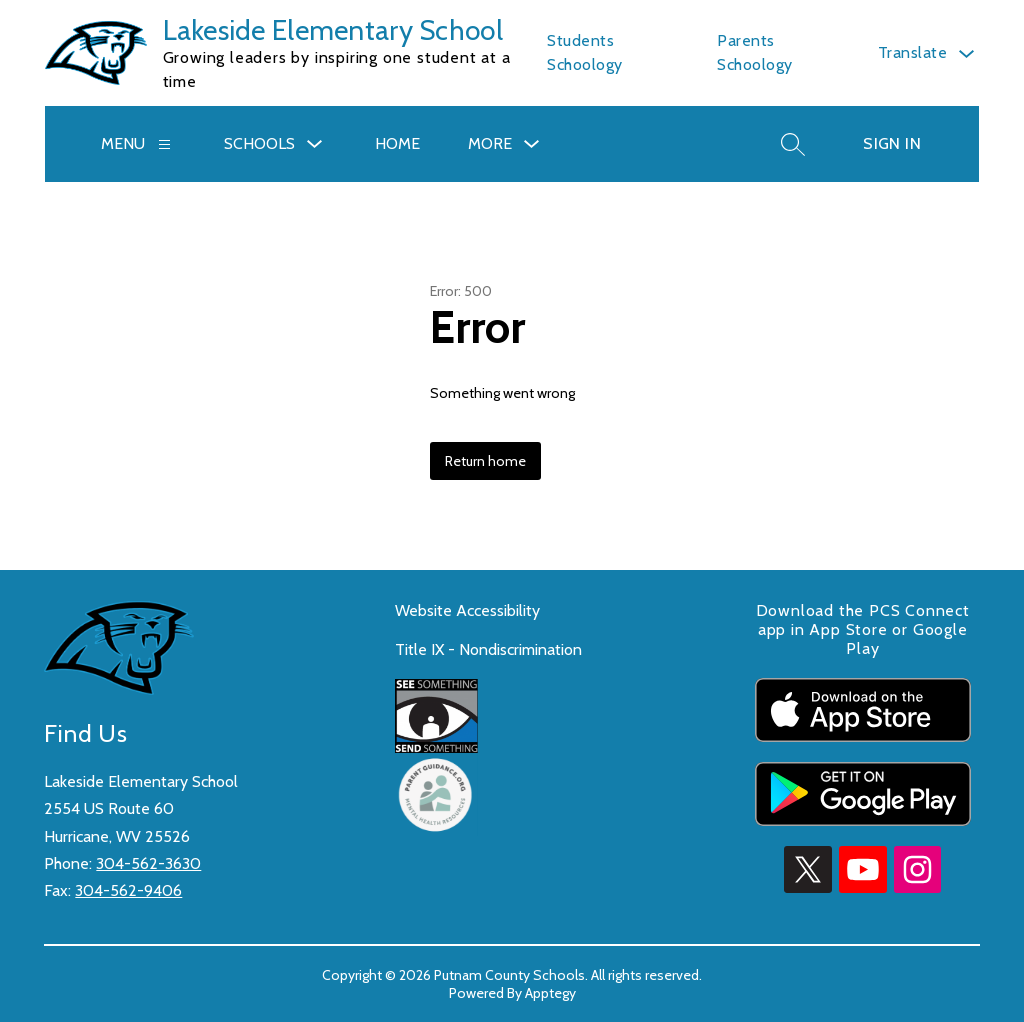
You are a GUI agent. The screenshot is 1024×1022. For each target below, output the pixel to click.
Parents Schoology (755, 52)
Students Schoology (585, 52)
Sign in (892, 143)
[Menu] (164, 144)
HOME (397, 143)
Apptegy (550, 993)
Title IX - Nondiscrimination (488, 649)
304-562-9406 (128, 890)
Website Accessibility (467, 610)
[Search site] (793, 144)
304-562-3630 (148, 863)
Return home (485, 461)
